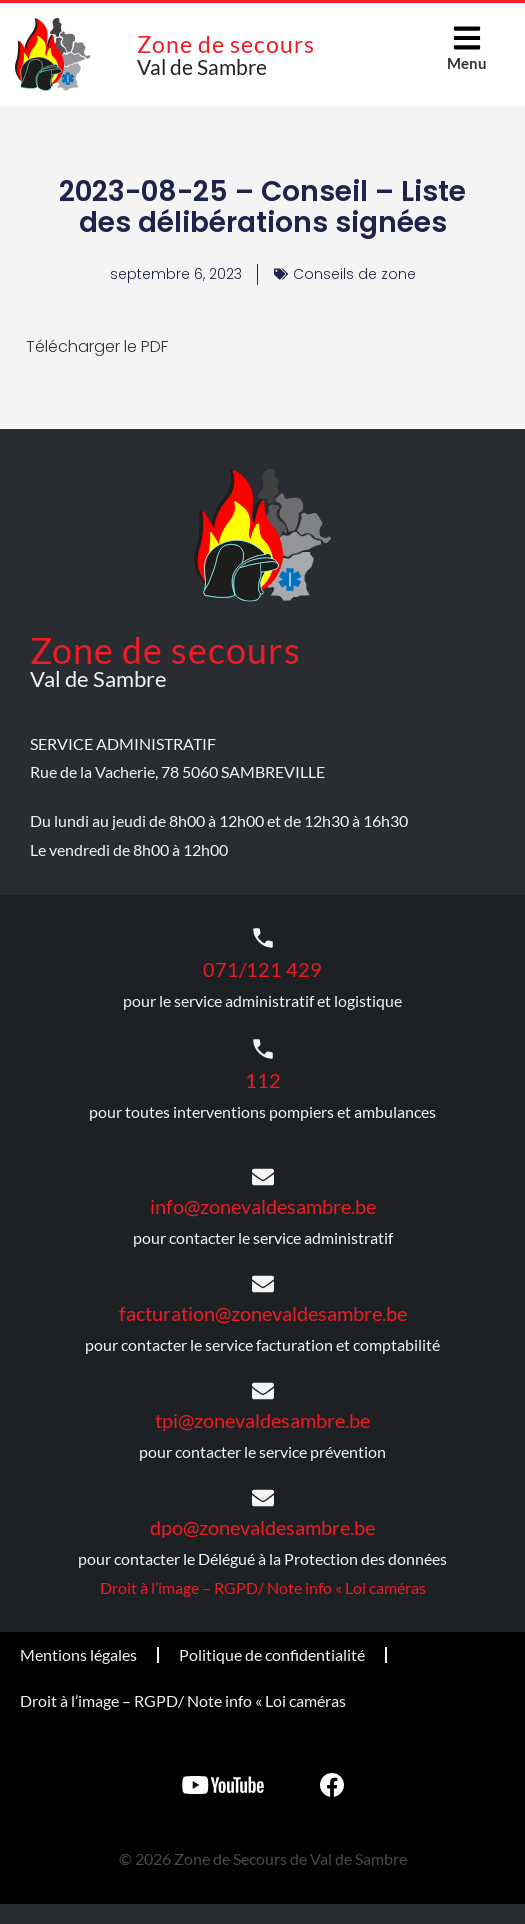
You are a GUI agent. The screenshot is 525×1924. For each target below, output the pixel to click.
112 (263, 1080)
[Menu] (467, 38)
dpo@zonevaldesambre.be (262, 1527)
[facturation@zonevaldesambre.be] (263, 1284)
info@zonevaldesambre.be (263, 1206)
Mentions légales (78, 1654)
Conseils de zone (354, 274)
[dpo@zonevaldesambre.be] (263, 1498)
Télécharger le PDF (97, 346)
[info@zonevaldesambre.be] (263, 1177)
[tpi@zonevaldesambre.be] (263, 1391)
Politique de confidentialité (272, 1654)
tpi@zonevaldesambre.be (262, 1420)
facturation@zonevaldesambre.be (263, 1313)
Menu (467, 63)
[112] (263, 1049)
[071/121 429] (263, 938)
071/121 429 (262, 969)
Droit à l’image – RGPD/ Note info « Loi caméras (263, 1587)
